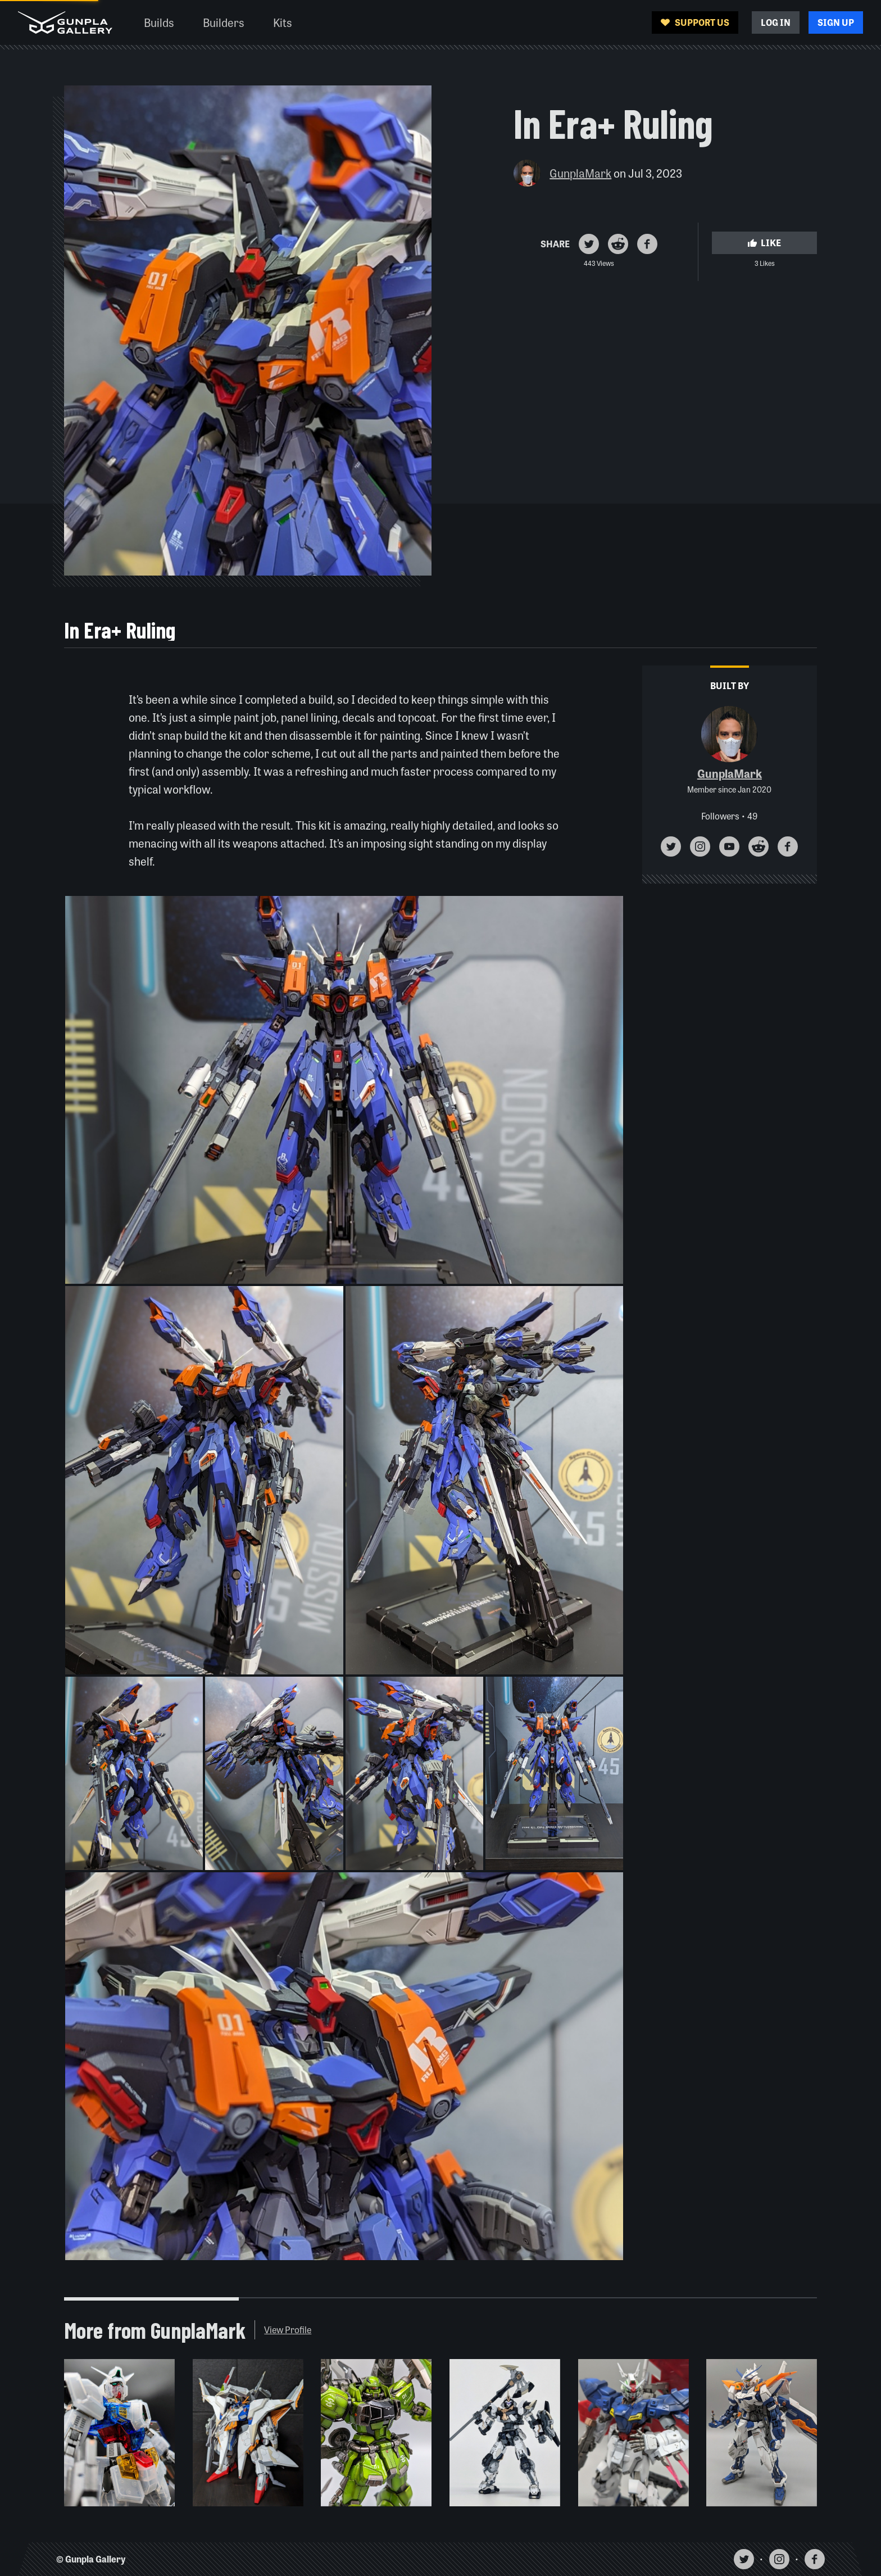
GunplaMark (580, 173)
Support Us (695, 22)
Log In (776, 22)
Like (764, 242)
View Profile (287, 2329)
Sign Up (836, 22)
